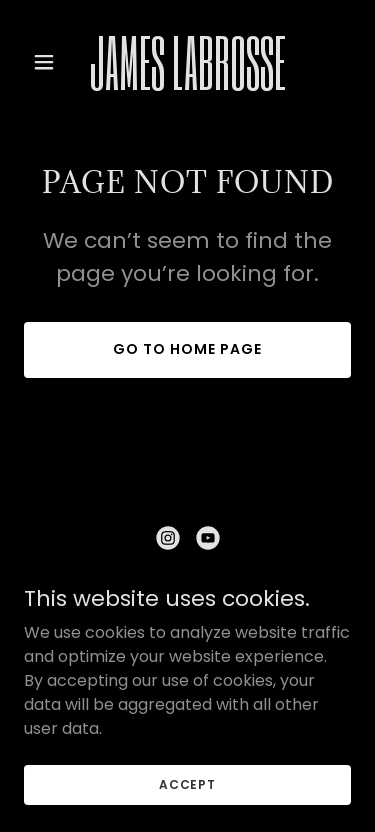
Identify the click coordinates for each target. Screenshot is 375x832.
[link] (187, 84)
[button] (48, 62)
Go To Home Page (187, 349)
